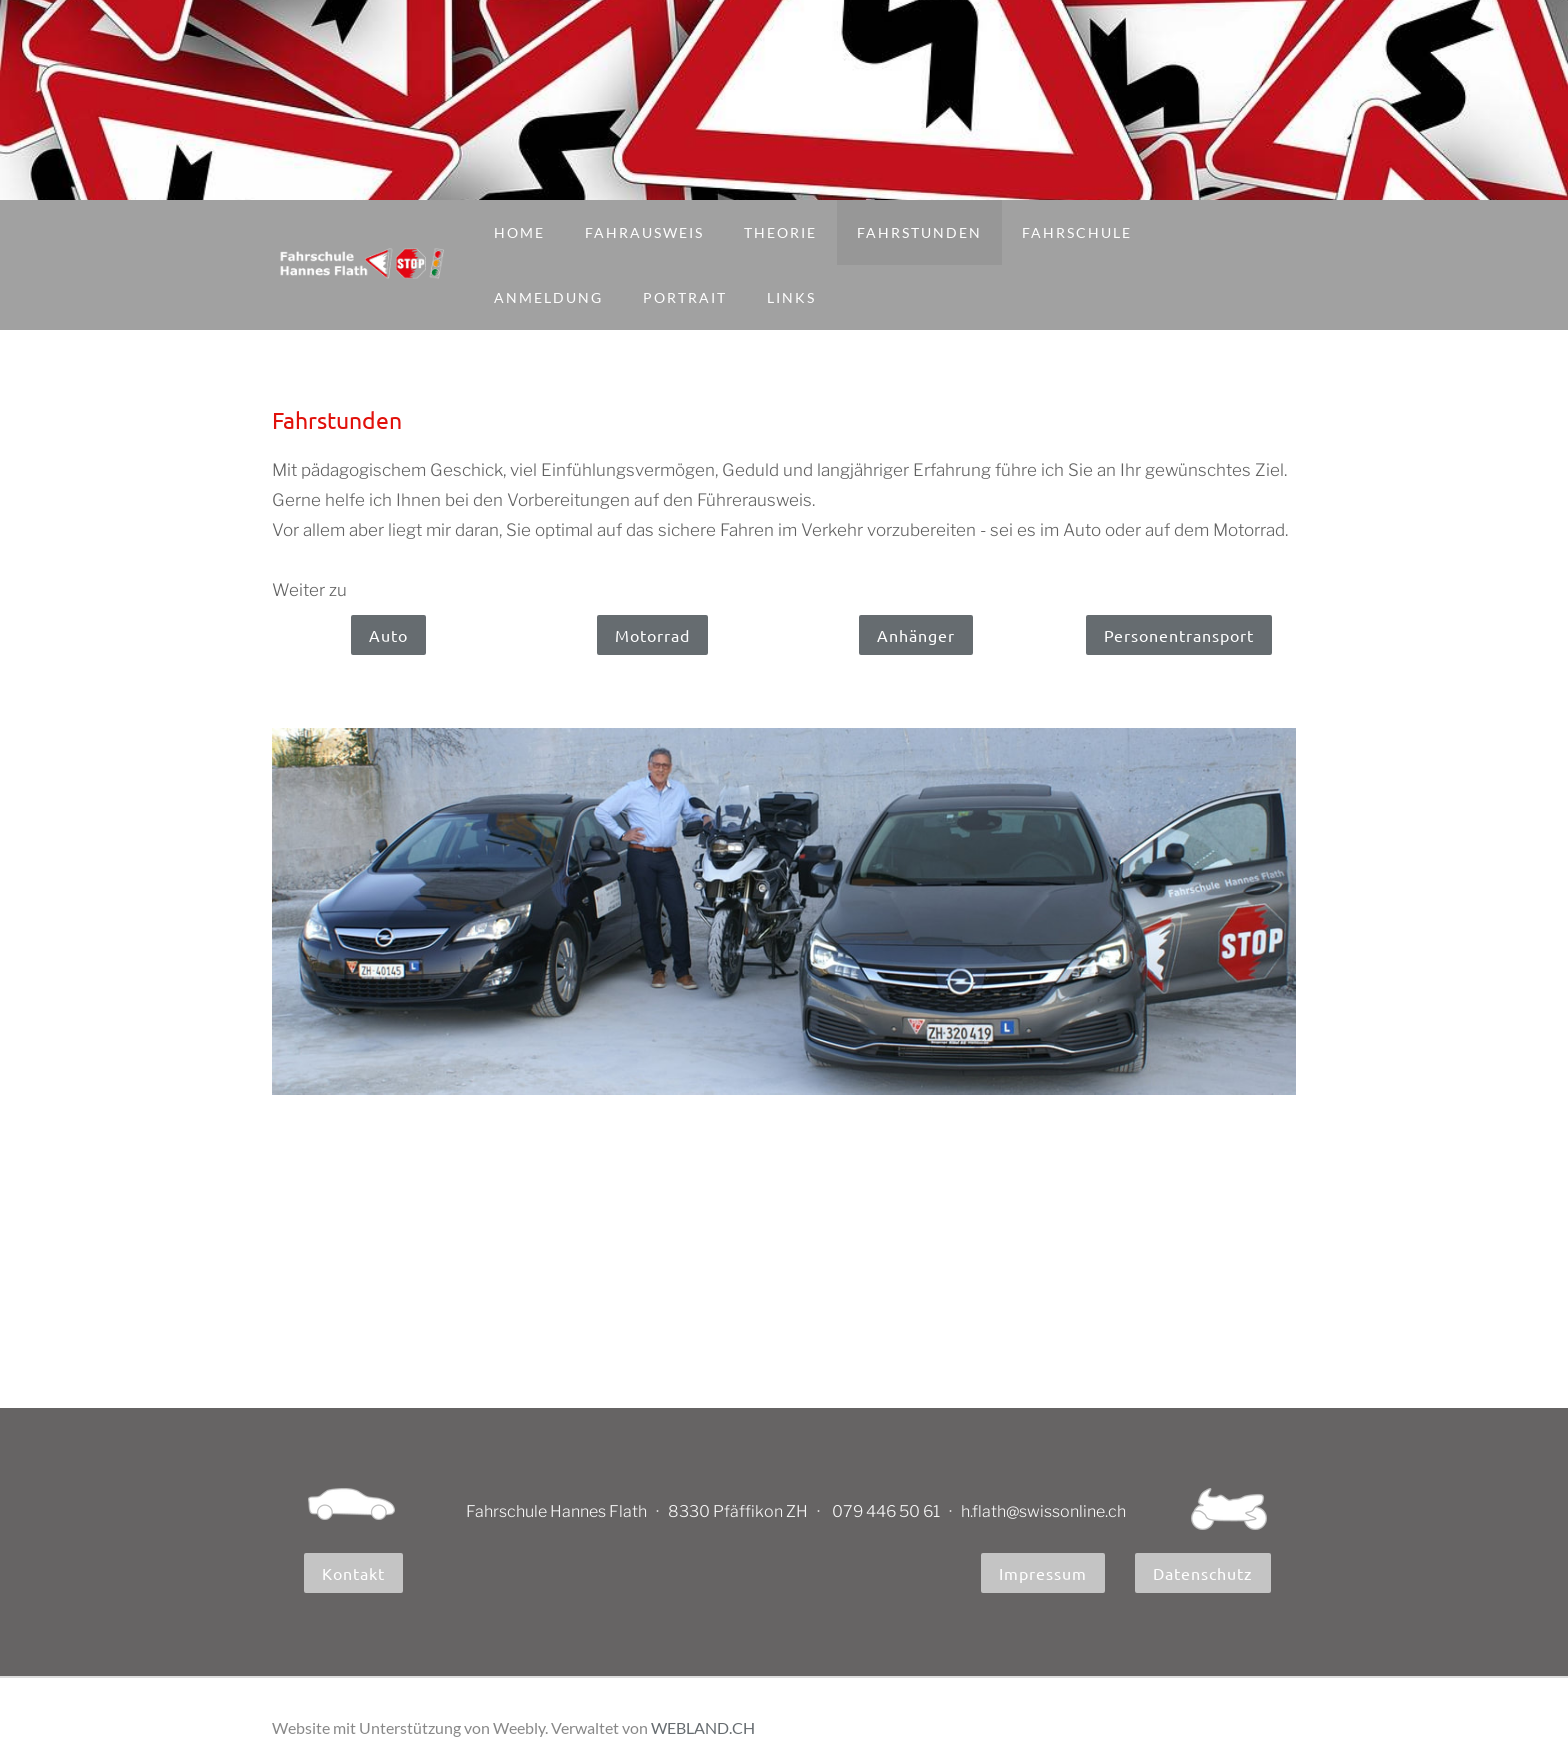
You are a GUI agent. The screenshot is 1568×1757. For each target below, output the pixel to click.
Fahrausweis (644, 232)
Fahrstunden (919, 232)
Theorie (780, 232)
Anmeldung (548, 297)
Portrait (685, 297)
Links (791, 297)
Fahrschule (1077, 232)
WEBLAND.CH (703, 1727)
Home (519, 232)
